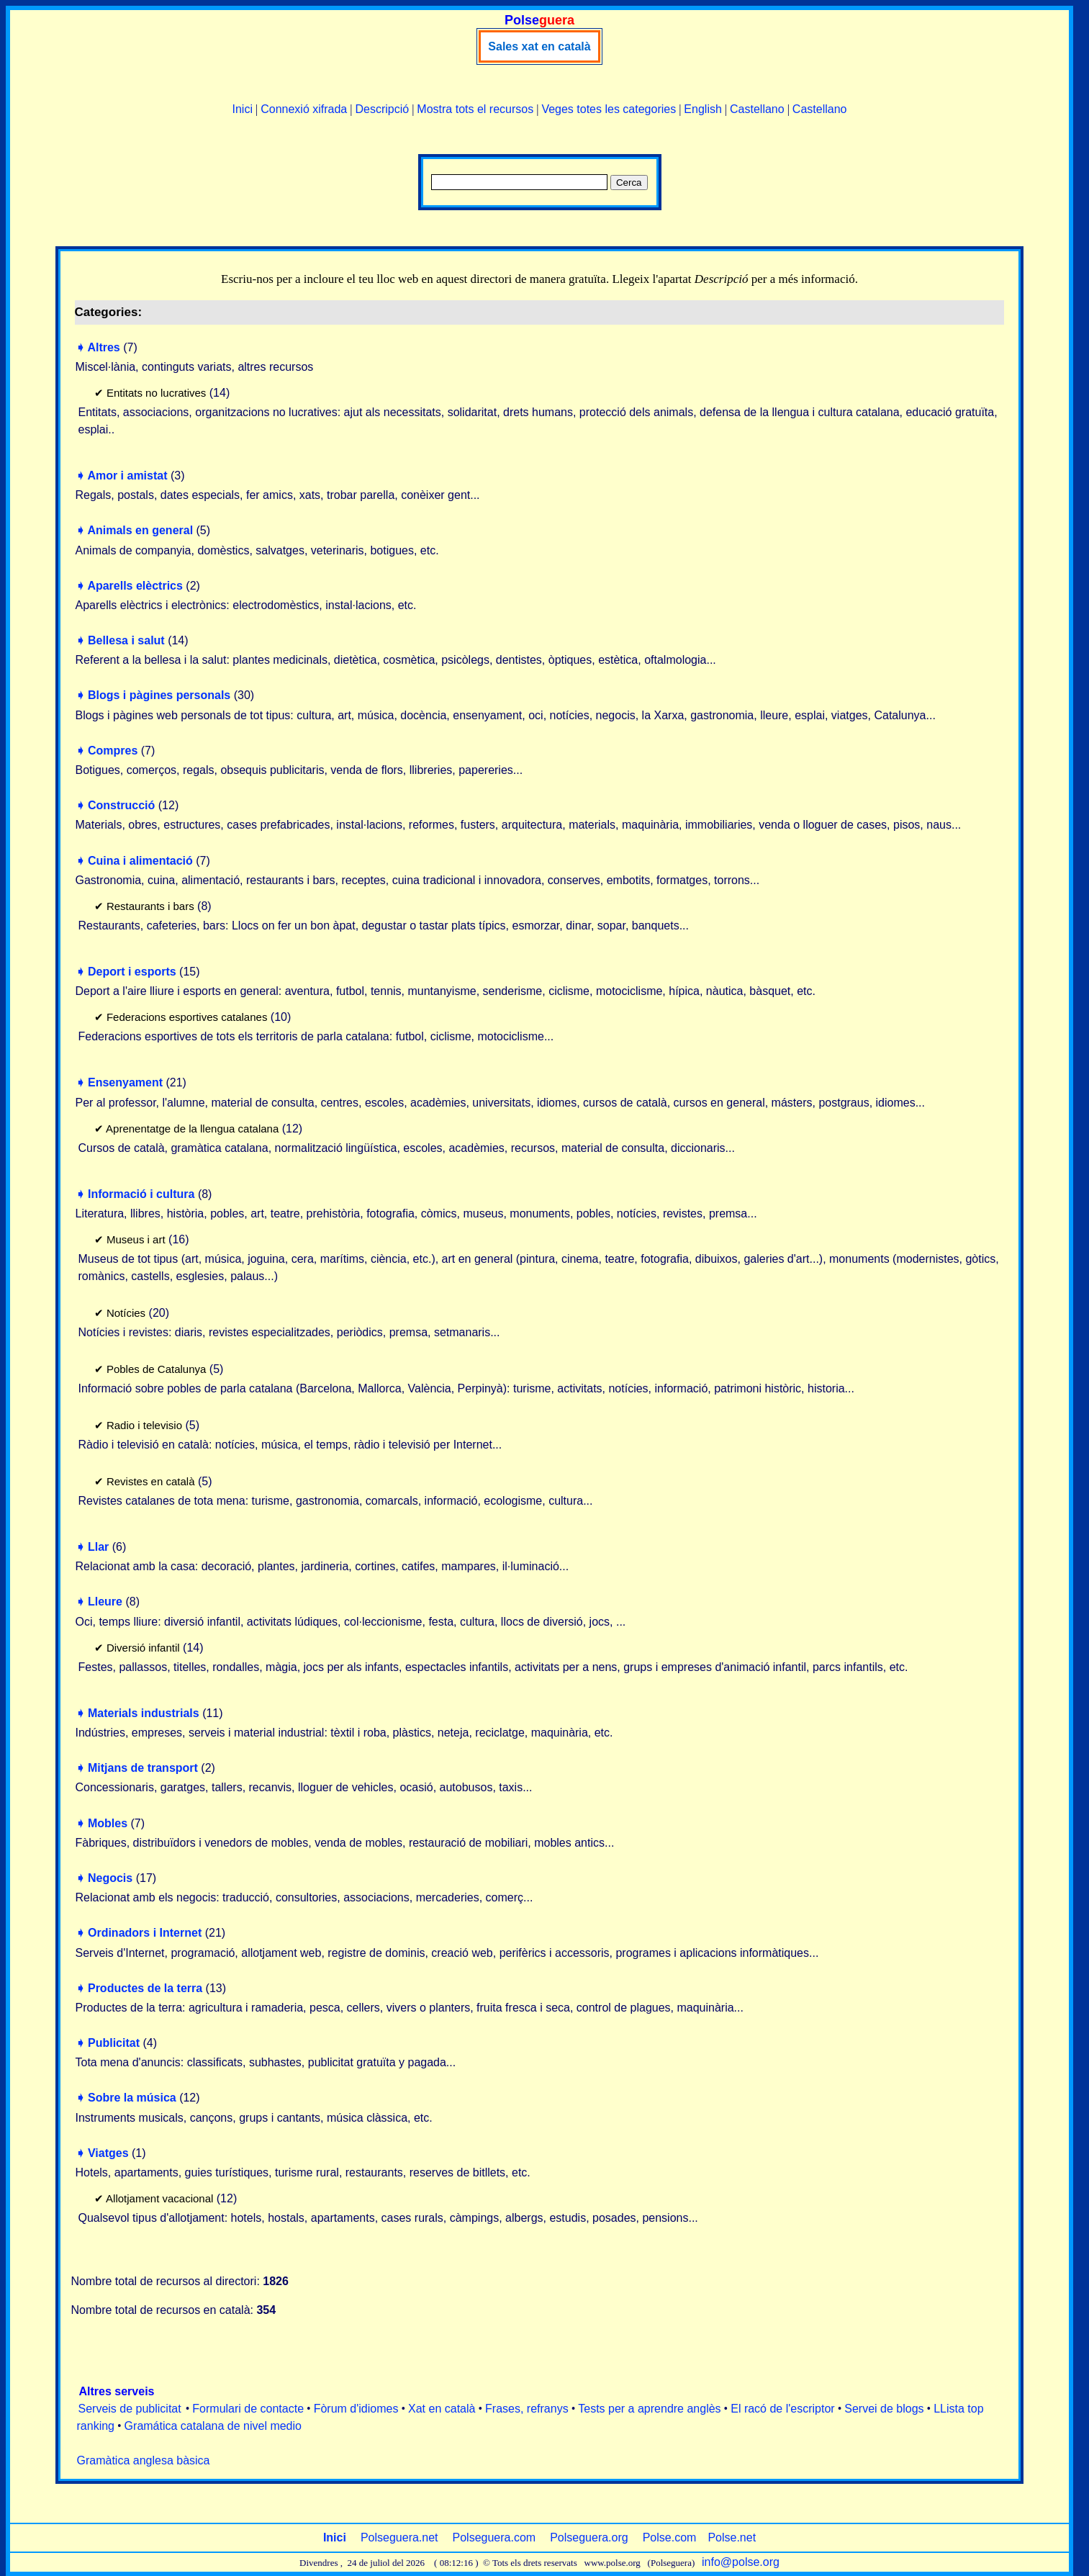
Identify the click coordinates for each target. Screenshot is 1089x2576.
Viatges (108, 2153)
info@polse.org (741, 2562)
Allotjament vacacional (159, 2198)
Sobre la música (132, 2097)
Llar (98, 1547)
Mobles (107, 1823)
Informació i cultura (141, 1194)
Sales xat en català (539, 46)
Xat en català (441, 2408)
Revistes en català (151, 1481)
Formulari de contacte (248, 2408)
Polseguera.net (399, 2537)
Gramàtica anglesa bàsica (143, 2460)
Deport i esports (132, 971)
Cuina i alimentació (140, 861)
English (702, 109)
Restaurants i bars (150, 906)
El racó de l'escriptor (782, 2408)
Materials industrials (143, 1713)
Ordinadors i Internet (145, 1933)
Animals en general (140, 530)
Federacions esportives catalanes (187, 1017)
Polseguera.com (494, 2537)
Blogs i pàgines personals (159, 695)
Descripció (382, 109)
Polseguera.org (589, 2537)
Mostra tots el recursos (475, 109)
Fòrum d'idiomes (356, 2408)
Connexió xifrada (304, 109)
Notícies (126, 1313)
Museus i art (136, 1239)
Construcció (121, 805)
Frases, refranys (527, 2408)
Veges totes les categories (608, 109)
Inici (242, 109)
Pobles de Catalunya (156, 1369)
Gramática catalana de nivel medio (213, 2426)
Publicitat (114, 2043)
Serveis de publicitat (129, 2408)
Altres (103, 347)
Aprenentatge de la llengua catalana (192, 1128)
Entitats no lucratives (156, 393)
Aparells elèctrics (135, 586)
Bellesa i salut (126, 640)
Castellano (757, 109)
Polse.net (732, 2537)
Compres (112, 750)
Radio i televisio (144, 1425)
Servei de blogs (883, 2408)
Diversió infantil (143, 1647)
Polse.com (670, 2537)
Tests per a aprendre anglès (649, 2408)
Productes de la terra (145, 1988)
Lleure (105, 1601)
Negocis (110, 1878)
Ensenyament (125, 1082)
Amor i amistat (127, 475)
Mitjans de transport (143, 1768)
